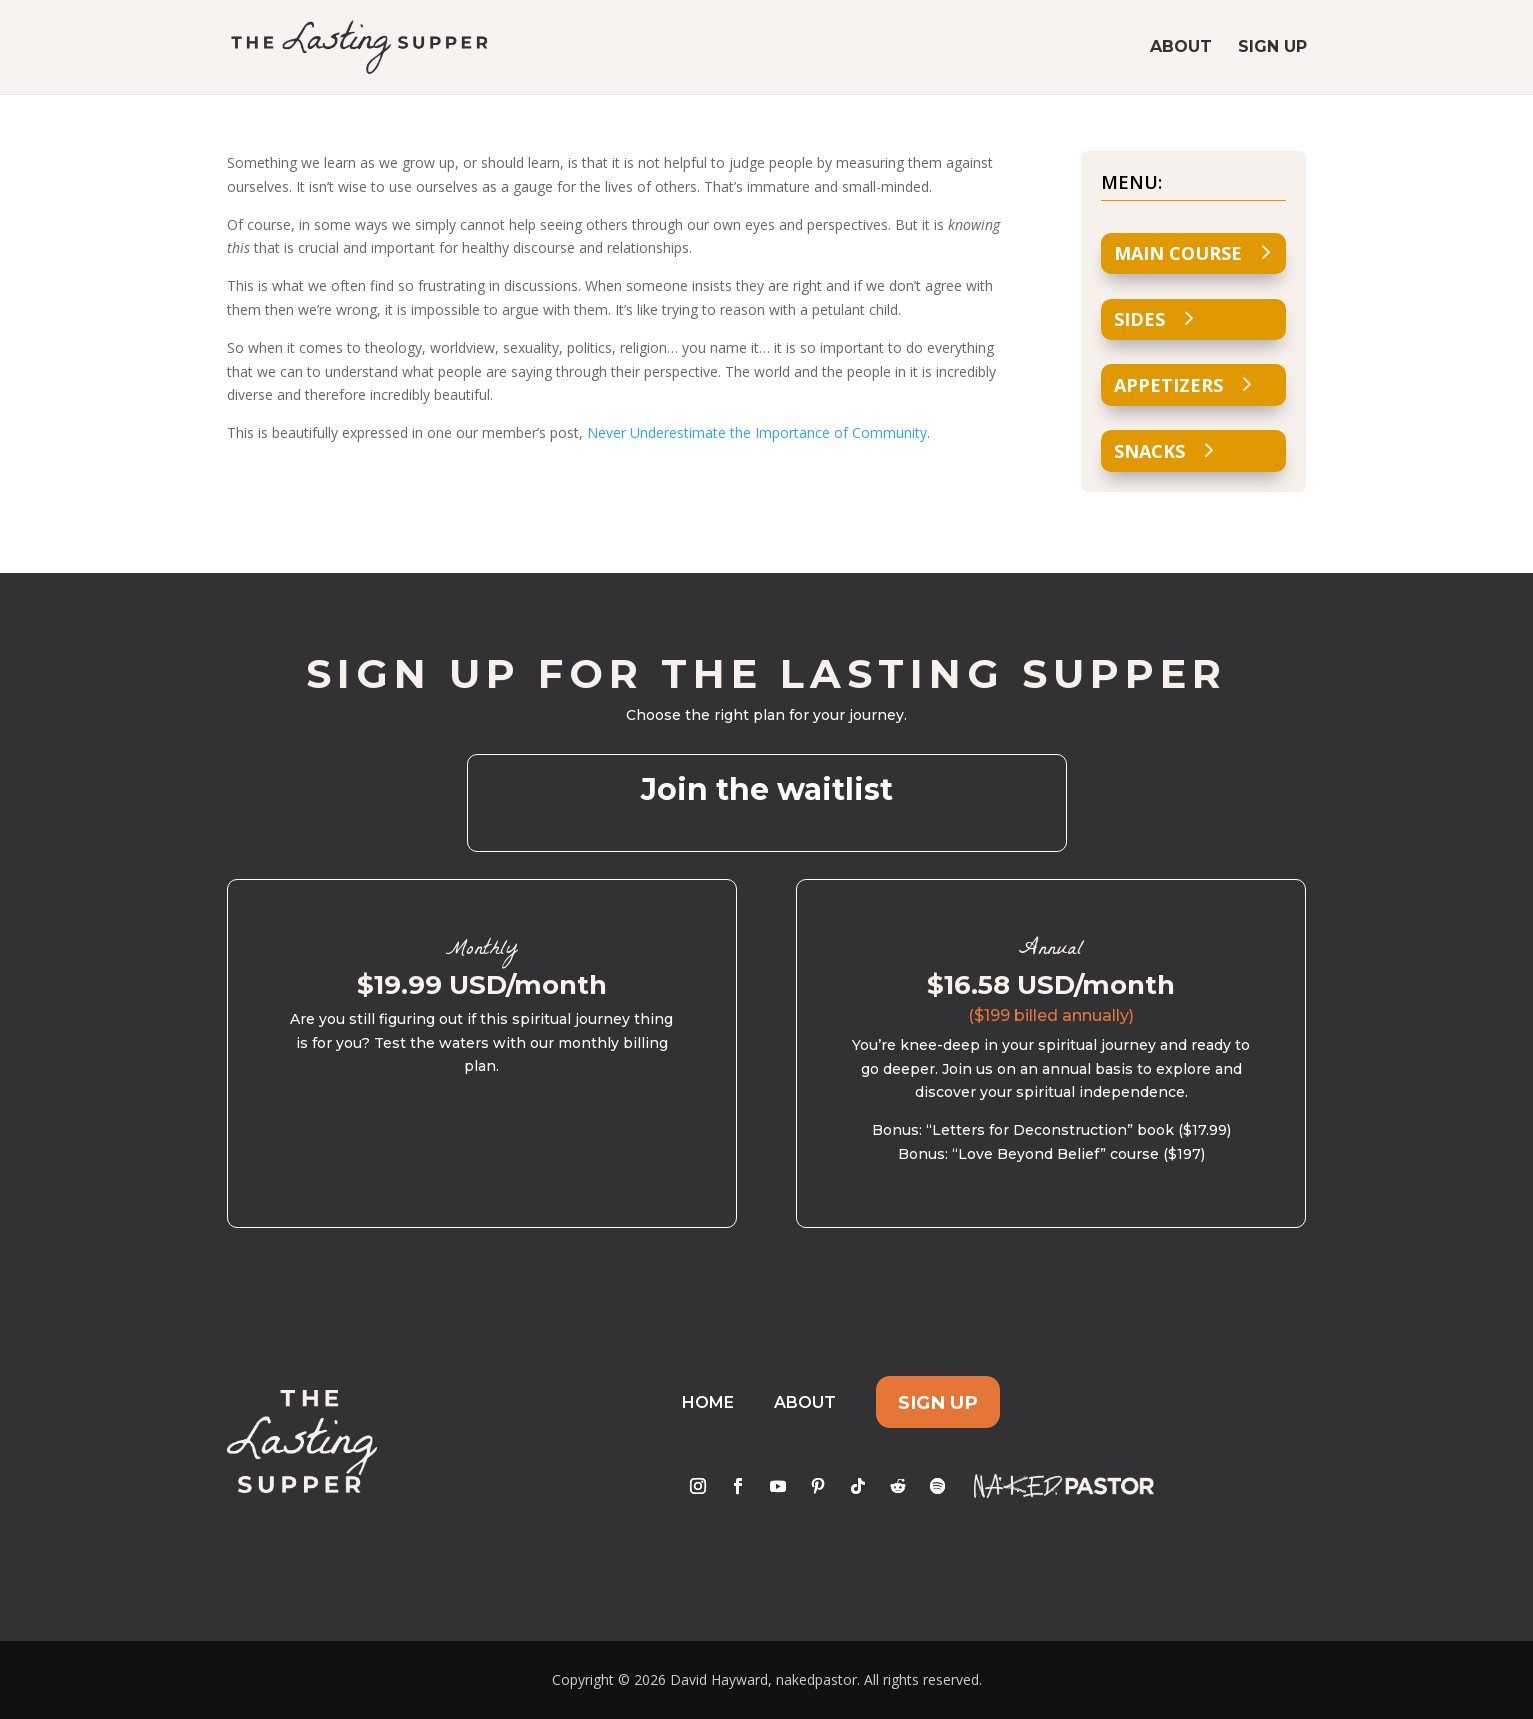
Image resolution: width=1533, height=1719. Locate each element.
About (1181, 48)
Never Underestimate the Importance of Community (757, 432)
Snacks (1149, 451)
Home (708, 1402)
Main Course (1178, 253)
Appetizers (1168, 385)
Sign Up (1272, 48)
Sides (1139, 319)
